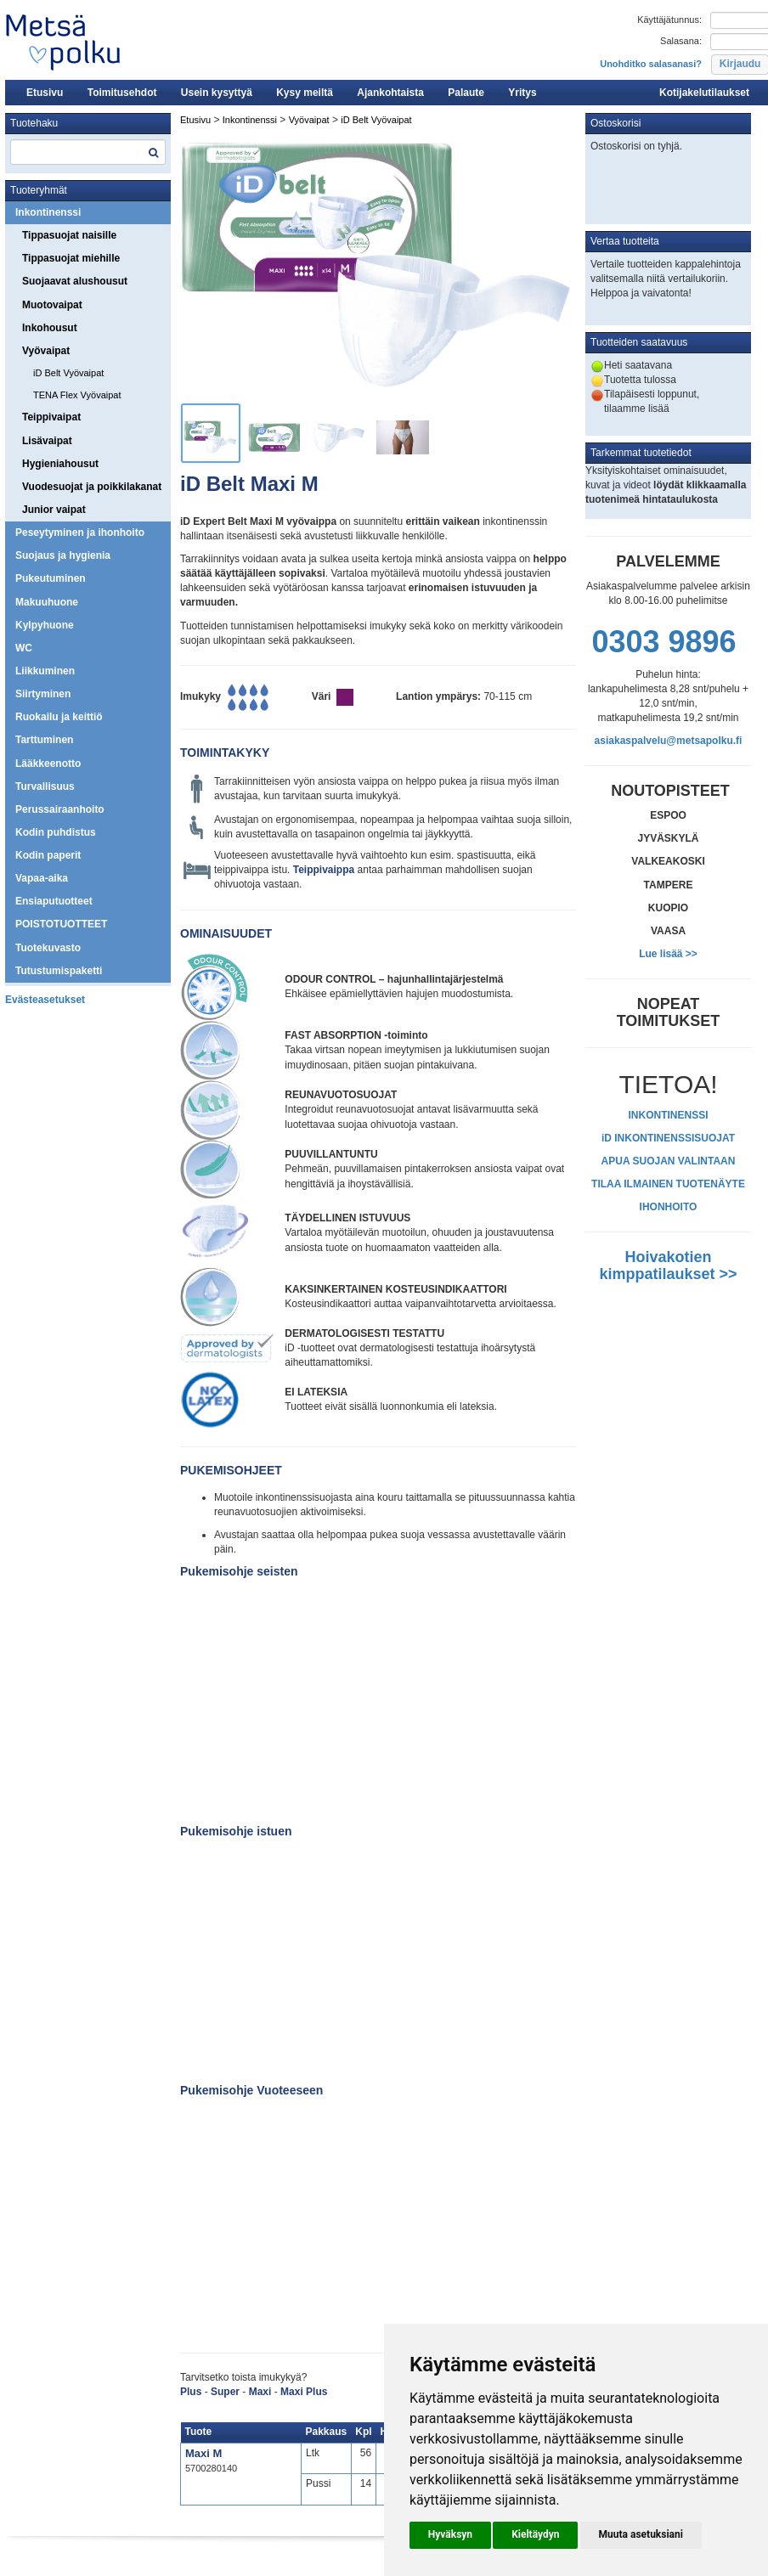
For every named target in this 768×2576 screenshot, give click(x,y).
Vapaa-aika (41, 878)
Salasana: (681, 41)
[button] (450, 2535)
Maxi (260, 2392)
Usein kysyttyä (216, 93)
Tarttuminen (44, 740)
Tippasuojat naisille (69, 235)
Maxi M (203, 2453)
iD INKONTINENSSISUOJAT (668, 1138)
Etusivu (44, 93)
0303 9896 (663, 641)
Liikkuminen (45, 671)
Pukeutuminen (50, 578)
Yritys (522, 93)
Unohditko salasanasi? (651, 64)
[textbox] (88, 152)
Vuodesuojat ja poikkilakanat (91, 487)
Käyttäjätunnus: (669, 19)
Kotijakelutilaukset (704, 92)
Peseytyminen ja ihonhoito (79, 532)
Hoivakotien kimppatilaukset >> (668, 1265)
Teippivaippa (323, 870)
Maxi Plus (303, 2392)
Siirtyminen (43, 694)
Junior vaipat (54, 510)
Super (226, 2392)
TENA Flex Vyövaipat (77, 395)
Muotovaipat (52, 305)
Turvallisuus (45, 786)
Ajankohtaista (390, 93)
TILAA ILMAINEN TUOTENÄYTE (668, 1184)
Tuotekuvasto (48, 948)
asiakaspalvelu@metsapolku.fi (669, 741)
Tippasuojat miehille (71, 258)
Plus (190, 2392)
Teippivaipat (51, 417)
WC (23, 648)
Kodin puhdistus (55, 832)
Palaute (466, 93)
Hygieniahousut (60, 464)
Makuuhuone (46, 602)
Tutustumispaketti (58, 971)
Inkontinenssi (48, 212)
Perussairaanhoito (59, 809)
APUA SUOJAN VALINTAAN (668, 1161)
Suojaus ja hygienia (62, 555)
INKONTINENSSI (668, 1115)
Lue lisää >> (668, 954)
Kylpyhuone (44, 625)
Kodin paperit (48, 855)
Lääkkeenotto (48, 763)
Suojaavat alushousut (74, 281)
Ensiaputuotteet (54, 901)
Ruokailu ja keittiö (59, 717)
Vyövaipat (46, 351)
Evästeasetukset (45, 1000)
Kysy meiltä (304, 93)
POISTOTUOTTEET (61, 924)
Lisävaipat (47, 441)
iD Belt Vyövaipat (68, 373)
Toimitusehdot (122, 93)
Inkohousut (49, 328)
